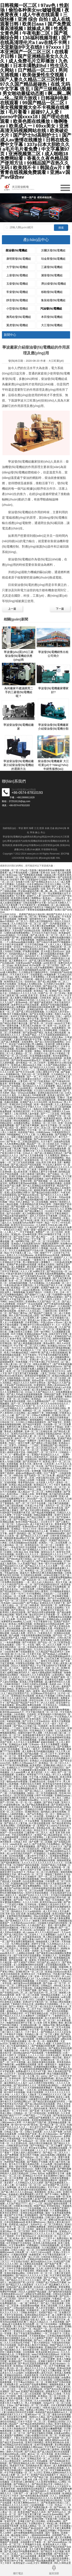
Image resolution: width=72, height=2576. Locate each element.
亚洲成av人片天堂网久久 (20, 1909)
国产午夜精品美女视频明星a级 (39, 2078)
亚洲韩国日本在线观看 (23, 1695)
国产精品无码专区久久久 (31, 1607)
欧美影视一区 (59, 1867)
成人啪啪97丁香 (36, 1413)
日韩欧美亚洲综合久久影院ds (24, 2386)
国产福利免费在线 (10, 1862)
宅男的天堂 (6, 2486)
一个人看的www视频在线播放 (19, 942)
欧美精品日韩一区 (20, 1818)
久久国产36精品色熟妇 (55, 1065)
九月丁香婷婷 (7, 2236)
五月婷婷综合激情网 (31, 1575)
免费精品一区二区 (32, 1410)
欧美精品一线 (41, 991)
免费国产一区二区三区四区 (50, 1232)
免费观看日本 (11, 2050)
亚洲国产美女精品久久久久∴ (46, 1454)
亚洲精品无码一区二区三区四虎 (43, 2458)
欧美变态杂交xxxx (58, 1399)
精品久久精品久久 (39, 2322)
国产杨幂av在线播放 (40, 1779)
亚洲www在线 (36, 1670)
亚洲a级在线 (52, 1250)
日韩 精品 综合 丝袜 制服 (26, 1552)
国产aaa (15, 2391)
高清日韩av (13, 1494)
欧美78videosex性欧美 (57, 1199)
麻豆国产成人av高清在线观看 (45, 2493)
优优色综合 (31, 981)
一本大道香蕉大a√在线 (21, 1686)
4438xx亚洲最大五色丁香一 (57, 1575)
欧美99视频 (23, 2296)
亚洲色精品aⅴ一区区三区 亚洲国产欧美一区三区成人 (36, 1335)
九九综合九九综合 (43, 1649)
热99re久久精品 (37, 2417)
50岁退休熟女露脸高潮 (19, 2317)
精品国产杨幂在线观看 (56, 2203)
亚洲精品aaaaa (63, 1795)
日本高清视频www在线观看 (23, 1542)
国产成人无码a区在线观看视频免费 (25, 1394)
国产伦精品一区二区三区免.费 (39, 1475)
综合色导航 (15, 2456)
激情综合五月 (48, 1552)
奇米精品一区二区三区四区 (39, 1570)
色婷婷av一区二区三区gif (56, 1410)
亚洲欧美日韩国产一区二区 (33, 2220)
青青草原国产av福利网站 (31, 1756)
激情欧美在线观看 (61, 1600)
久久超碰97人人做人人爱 (31, 1997)
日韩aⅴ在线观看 (34, 2131)
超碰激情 (39, 1679)
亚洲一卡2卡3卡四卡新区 (47, 1976)
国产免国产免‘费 (53, 2264)
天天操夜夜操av (37, 2335)
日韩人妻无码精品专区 (12, 2013)
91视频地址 (42, 2463)
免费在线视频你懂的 (60, 937)
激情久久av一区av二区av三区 (35, 1127)
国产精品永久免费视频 (23, 1046)
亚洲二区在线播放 (10, 1749)
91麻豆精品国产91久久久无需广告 (18, 1406)
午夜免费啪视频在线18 (25, 1788)
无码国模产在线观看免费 (59, 2488)
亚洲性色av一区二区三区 (38, 2414)
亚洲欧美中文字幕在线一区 (55, 1610)
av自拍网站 (7, 1561)
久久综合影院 (45, 2380)
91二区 (54, 2435)
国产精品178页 (44, 1663)
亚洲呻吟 (14, 1930)
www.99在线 (6, 1656)
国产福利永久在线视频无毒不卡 (52, 1538)
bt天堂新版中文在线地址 (19, 2243)
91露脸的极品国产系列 (23, 1883)
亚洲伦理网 (38, 2519)
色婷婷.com (55, 1684)
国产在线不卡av (21, 1236)
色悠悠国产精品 (26, 1132)
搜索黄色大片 (53, 2391)
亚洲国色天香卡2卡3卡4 (53, 1371)
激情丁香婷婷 (7, 1473)
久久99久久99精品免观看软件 (31, 1422)
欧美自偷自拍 (27, 1617)
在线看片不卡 (54, 1781)
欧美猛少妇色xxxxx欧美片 (58, 1971)
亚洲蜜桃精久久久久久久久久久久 (37, 2233)
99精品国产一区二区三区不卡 (42, 1452)
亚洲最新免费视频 (59, 1855)
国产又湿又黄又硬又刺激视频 (23, 1373)
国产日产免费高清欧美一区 (39, 2507)
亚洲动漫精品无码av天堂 (38, 2315)
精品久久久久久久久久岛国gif (40, 2368)
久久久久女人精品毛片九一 (25, 1661)
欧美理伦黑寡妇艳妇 (11, 1577)
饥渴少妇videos (58, 2363)
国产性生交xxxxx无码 (56, 1466)
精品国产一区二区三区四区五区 (43, 1144)
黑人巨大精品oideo (48, 2134)
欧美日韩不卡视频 (29, 2155)
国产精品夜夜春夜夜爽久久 (55, 1568)
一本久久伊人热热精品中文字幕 (16, 2428)
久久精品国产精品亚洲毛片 (50, 1651)
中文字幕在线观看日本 (54, 2254)
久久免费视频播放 (59, 2210)
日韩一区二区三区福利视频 (57, 1106)
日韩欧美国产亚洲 (27, 2134)
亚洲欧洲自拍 (32, 1811)
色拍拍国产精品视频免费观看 (40, 2560)
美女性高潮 (65, 2189)
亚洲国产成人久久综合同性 (34, 1102)
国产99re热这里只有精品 (19, 1559)
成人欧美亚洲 (20, 1171)
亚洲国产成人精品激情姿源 (48, 1835)
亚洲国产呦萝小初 (50, 1287)
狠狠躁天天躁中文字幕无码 (23, 1957)
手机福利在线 (11, 1573)
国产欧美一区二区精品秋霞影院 (23, 1141)
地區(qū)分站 (31, 858)
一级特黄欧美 (54, 2456)
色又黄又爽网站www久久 (26, 2502)
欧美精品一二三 (39, 1399)
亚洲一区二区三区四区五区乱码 (41, 1447)
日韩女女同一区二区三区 (40, 2273)
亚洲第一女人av (56, 1436)
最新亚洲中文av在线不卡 (13, 1872)
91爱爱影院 (40, 1385)
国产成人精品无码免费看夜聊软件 (21, 2551)
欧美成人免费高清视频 (20, 1624)
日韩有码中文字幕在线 (20, 1988)
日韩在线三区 (7, 1422)
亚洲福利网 (61, 2087)
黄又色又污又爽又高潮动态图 (24, 2164)
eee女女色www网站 (53, 2514)
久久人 (54, 2495)
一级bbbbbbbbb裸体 (54, 1533)
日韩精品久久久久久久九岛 (23, 993)
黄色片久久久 (53, 1809)
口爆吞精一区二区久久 (37, 1832)
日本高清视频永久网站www (29, 2447)
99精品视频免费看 (43, 1515)
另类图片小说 (41, 1053)
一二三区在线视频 (32, 2208)
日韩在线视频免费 (50, 2245)
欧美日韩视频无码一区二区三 (19, 2419)
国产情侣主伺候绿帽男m (35, 1626)
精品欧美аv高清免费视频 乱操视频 (25, 1396)
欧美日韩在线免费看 (19, 1807)
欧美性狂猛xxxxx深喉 (51, 1902)
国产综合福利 (14, 1213)
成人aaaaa (28, 1932)
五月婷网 (46, 1290)
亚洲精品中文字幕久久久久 (28, 1106)
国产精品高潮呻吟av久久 (43, 1021)
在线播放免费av (22, 1123)
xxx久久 (4, 2220)
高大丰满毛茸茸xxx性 (56, 2018)
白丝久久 (62, 1934)
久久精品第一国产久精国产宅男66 (18, 1962)
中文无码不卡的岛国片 (34, 2138)
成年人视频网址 (37, 1167)
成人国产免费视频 (9, 2155)
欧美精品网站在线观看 (39, 1913)
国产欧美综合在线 (62, 2115)
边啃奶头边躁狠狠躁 (56, 1791)
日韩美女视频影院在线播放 (25, 1246)
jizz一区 (28, 1918)
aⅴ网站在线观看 (32, 2247)
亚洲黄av (21, 1774)
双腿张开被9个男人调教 (30, 1733)
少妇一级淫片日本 (56, 2319)
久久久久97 (41, 2284)
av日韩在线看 (48, 2106)
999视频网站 (13, 1134)
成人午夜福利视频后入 (18, 2046)
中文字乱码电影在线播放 (14, 2041)
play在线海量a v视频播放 (54, 2155)
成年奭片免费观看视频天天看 (37, 1628)
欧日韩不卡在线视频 (15, 2092)
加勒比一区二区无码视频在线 (42, 1793)
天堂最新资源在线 (32, 1937)
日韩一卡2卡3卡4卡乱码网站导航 (21, 1348)
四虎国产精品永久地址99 (32, 914)
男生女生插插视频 (32, 2431)
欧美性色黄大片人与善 (55, 2544)
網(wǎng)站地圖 (47, 858)
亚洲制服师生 (32, 2215)
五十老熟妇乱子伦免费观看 (52, 1586)
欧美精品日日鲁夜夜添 (12, 1447)
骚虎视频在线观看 (48, 1459)
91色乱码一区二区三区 (12, 1357)
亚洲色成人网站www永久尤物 (26, 1065)
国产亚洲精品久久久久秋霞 (23, 2380)
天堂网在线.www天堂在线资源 (53, 1960)
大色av (10, 2405)
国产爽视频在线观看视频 (22, 1981)
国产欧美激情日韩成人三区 (55, 2502)
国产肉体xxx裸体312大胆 (13, 1320)
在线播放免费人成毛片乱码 (39, 2373)
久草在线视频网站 (55, 1158)
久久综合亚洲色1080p (55, 1408)
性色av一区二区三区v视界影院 (43, 1872)
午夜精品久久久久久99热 (36, 946)
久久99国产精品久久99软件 (55, 956)
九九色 (40, 2268)
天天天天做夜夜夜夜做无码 (14, 1760)
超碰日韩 (14, 2027)
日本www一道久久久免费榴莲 (44, 1744)
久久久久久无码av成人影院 (55, 1800)
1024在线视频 (16, 1855)
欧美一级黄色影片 (50, 1948)
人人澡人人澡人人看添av (58, 944)
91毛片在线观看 (49, 1496)
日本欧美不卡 (16, 1867)
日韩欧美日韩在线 (22, 2206)
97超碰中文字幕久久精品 (51, 1547)
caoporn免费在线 (31, 1290)
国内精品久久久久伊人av (14, 2117)
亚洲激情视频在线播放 (45, 2066)
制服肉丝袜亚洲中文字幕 (19, 2022)
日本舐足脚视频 (32, 2366)
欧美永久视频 (36, 2440)
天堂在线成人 (18, 1009)
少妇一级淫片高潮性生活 (19, 2449)
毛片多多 (52, 1197)
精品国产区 (63, 1185)
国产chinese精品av (58, 2542)
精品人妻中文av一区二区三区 (24, 1450)
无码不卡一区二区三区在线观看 (34, 2298)
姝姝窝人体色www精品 (45, 1920)
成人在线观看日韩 (46, 1100)
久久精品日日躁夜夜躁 (57, 1417)
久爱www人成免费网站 (16, 2029)
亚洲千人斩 (6, 1786)
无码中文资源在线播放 (37, 1893)
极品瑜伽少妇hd (19, 2535)
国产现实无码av (21, 1239)
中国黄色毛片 (61, 1628)
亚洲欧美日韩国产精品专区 (39, 2516)
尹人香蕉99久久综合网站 (13, 1413)
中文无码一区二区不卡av (29, 2009)
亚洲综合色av (14, 2479)
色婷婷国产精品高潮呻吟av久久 (51, 2412)
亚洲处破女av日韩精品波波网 (49, 1624)
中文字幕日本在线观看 (12, 944)
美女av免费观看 (17, 1076)
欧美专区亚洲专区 (9, 2213)
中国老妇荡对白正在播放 (13, 1858)
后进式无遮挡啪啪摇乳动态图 (31, 970)
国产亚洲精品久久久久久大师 (38, 1549)
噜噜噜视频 (19, 1292)
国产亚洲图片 (64, 1746)
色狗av (24, 1429)
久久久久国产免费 (53, 2131)
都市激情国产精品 (22, 1649)
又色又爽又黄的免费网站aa (23, 2057)
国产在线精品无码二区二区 (14, 1992)
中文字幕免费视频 (25, 940)
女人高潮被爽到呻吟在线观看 (28, 1964)
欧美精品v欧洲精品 (48, 2085)
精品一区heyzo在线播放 (23, 1093)
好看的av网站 (54, 2521)
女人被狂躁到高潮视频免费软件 (35, 2069)
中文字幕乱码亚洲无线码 (59, 2410)
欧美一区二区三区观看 (28, 1995)
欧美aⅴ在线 (54, 2192)
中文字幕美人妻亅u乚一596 (24, 1253)
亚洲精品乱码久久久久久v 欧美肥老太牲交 (49, 2498)
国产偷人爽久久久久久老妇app (17, 2192)
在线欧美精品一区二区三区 (21, 1378)
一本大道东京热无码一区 (58, 2317)
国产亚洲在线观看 (62, 1127)
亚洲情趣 (36, 1471)
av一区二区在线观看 (44, 1559)
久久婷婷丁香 (11, 2347)
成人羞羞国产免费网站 (12, 2435)
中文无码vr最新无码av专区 (37, 1028)
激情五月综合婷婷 (50, 1661)
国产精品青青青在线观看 (13, 1401)
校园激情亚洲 (16, 2507)
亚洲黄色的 (54, 2113)
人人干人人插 (28, 1134)
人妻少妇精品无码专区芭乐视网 (17, 2412)
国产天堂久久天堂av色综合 (36, 1721)
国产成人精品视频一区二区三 (53, 981)
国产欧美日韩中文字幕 (12, 2560)
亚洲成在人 (19, 2159)
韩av (6, 1253)
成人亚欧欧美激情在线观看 (41, 2062)
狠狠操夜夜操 (64, 1860)
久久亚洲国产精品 (27, 1563)
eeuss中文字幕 (62, 1023)
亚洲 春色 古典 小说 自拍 (35, 2479)
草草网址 (43, 916)
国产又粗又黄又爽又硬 (30, 2514)
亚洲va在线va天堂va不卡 (35, 1526)
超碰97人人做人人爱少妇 (47, 1686)
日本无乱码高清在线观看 (53, 2375)
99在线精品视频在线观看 (54, 1879)
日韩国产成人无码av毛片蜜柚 (51, 2282)
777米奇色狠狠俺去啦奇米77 (38, 1257)
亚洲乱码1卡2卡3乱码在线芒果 (27, 1387)
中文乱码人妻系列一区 (55, 1164)
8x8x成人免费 (18, 1633)
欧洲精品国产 (16, 2361)
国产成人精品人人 (34, 1791)
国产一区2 (41, 1617)
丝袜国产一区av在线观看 (30, 1304)
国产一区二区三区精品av (40, 1716)
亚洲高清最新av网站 (15, 2273)
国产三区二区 (23, 1415)
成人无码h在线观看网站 (13, 1130)
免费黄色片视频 (50, 930)
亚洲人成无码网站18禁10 (17, 1192)
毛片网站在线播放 (20, 1944)
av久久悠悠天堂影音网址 (42, 2083)
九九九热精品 (43, 1978)
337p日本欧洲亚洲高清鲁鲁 (14, 2546)
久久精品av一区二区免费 (13, 1596)
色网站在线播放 (54, 1491)
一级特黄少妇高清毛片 (32, 1668)
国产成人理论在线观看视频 (30, 1011)
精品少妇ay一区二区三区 (40, 1631)
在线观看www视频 (30, 2305)
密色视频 (21, 2310)
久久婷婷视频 (7, 1062)
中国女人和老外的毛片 (37, 1457)
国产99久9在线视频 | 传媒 (29, 2036)
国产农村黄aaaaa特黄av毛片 (26, 1060)
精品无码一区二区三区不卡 (43, 1341)
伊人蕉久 (57, 1797)
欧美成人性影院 (46, 1264)
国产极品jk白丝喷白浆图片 (46, 1192)
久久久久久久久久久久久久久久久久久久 (43, 1862)
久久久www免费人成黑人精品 (49, 2400)
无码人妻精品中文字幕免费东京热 (17, 1828)
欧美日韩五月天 (35, 1508)
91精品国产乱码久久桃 (28, 2106)
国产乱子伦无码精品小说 (19, 1190)
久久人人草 (26, 1271)
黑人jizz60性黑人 (25, 1088)
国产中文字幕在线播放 (32, 2217)
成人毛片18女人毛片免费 (56, 1911)
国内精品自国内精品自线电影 (47, 1058)
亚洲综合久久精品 (22, 2331)
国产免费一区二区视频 (41, 1842)
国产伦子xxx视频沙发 (59, 1598)
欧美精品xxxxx (50, 1308)
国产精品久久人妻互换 (16, 1823)
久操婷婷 (4, 2004)
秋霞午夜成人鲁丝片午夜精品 (33, 2345)
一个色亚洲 (34, 1637)
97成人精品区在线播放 (57, 2558)
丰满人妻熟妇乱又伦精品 (26, 1897)
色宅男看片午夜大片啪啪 (19, 2530)
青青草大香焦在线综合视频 (46, 2377)
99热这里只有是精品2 (15, 2099)
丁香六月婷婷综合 (40, 2342)
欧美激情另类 (8, 2488)
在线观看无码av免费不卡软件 (28, 1222)
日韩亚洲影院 (20, 1329)
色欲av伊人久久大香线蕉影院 (35, 1675)
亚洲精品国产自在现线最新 (45, 2301)
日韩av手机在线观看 (19, 2120)
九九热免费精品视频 (15, 1144)
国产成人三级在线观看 (52, 2303)
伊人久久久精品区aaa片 (47, 1932)
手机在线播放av (17, 1517)
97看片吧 (46, 1849)
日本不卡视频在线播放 (32, 2347)
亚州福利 (57, 1849)
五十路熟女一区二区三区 (29, 2185)
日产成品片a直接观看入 (35, 2509)
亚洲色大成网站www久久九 (57, 2472)
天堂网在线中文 (37, 2523)
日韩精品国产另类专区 (52, 2356)
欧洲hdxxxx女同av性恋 (28, 1689)
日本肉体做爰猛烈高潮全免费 (46, 1888)
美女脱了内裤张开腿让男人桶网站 (26, 1044)
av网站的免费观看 (43, 2331)
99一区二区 (6, 2238)
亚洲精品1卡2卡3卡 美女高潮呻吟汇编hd (44, 2175)
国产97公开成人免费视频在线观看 (38, 1860)
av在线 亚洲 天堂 (29, 995)
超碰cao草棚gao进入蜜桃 (29, 1473)
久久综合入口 (43, 1000)
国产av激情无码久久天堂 (40, 1858)
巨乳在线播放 (7, 1644)
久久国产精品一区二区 (49, 1301)
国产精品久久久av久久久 (50, 1846)
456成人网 (52, 2523)
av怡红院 (12, 1723)
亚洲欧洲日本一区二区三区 (30, 1971)
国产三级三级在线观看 (12, 1505)
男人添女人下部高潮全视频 (27, 2326)
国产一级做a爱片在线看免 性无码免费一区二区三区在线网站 (35, 2323)
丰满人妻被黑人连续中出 (37, 1867)
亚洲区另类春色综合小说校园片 (25, 1176)
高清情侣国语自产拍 (42, 1556)
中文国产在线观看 (22, 1515)
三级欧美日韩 (50, 1311)
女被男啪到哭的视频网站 (19, 1916)
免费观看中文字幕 (55, 2173)
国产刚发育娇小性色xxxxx (20, 2169)
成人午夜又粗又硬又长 (42, 1524)
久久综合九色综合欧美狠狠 (48, 1090)
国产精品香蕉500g (61, 1823)
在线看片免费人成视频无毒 (34, 1369)
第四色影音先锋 (31, 2349)
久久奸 (23, 2148)
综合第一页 (56, 1248)
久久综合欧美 (36, 1501)
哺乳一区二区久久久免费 (49, 1644)
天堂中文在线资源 (59, 2013)
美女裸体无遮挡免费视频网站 (50, 1273)
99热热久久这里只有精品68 (14, 2173)
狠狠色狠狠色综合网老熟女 (31, 2488)
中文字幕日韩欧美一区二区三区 (42, 1712)
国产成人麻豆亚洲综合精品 (43, 960)
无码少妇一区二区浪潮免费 (36, 1074)
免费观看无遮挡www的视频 (23, 1183)
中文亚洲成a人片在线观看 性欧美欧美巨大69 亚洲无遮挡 (36, 1717)
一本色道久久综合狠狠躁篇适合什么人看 (28, 1531)
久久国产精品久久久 (44, 1392)
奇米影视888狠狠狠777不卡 (45, 2120)
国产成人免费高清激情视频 (32, 2196)
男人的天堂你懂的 (45, 2308)
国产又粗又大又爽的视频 (49, 2370)
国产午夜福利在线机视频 (57, 1304)
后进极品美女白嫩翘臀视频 (48, 2428)
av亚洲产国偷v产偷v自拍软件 (28, 2528)
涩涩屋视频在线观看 (56, 1964)
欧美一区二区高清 (57, 1025)
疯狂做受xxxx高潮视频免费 (27, 1983)
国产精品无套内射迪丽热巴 (14, 1215)
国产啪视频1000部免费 (43, 2046)
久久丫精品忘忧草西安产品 (15, 1693)
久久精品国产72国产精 (35, 2122)
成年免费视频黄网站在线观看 (28, 2533)
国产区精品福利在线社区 (47, 1584)
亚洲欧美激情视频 (47, 1740)
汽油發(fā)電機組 (29, 841)
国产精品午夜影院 (32, 1424)
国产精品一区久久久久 (37, 1357)
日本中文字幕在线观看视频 (21, 2268)
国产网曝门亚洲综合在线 (54, 1315)
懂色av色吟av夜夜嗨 (17, 1781)
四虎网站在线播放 (27, 1946)
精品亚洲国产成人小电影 (14, 1637)
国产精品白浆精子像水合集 (14, 1023)
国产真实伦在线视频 (57, 2011)
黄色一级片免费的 (57, 1925)
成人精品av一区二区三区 (31, 1491)
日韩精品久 (47, 1985)
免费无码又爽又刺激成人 (19, 1426)
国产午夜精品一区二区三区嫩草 (46, 2145)
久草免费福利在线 (9, 1598)
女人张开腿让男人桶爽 (29, 2136)
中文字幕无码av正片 (26, 2236)
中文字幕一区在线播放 (41, 2029)
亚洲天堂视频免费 (43, 2444)
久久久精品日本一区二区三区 (26, 923)
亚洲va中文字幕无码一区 (36, 2002)
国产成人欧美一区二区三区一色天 (47, 935)
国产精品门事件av (18, 1313)
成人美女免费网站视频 (37, 2178)
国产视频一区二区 (61, 1000)
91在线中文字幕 (53, 1211)
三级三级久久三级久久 (12, 2032)
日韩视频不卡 (43, 2015)
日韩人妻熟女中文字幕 (48, 1072)
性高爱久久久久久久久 (27, 1554)
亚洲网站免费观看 (36, 2226)
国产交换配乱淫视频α (45, 2530)
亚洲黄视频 (13, 1464)
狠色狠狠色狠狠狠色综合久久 (15, 1306)
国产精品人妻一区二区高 (53, 2124)
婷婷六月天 (38, 2317)
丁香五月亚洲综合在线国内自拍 (29, 2437)
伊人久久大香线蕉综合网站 (32, 2187)
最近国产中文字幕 (13, 2215)
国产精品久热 (50, 986)
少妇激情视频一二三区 (42, 2505)
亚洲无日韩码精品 (34, 2442)
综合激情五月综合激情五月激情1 (29, 1146)
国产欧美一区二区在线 (41, 1023)
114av (33, 2173)
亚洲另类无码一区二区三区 (53, 1788)
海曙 (31, 828)
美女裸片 (9, 2182)
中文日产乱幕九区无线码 (29, 986)
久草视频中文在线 (32, 2544)
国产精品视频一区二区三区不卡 (41, 1753)
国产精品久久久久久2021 (43, 1067)
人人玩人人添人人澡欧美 (24, 2094)
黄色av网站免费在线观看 (29, 1705)
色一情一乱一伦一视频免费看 (43, 2041)
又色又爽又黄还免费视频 (43, 926)
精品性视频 (13, 1204)
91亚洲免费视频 (35, 1851)
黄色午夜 (38, 1464)
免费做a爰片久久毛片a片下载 (31, 2071)
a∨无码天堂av (59, 2099)
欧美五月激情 (52, 1939)
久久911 (38, 2472)
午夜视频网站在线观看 (32, 2027)
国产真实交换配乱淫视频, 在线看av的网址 (49, 2433)
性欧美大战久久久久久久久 (57, 2407)
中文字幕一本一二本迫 (43, 1239)
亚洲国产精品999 (52, 1176)
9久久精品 (5, 1978)
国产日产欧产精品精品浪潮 (15, 1297)
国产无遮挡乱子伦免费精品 (46, 1844)
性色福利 (6, 1603)
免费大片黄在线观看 (45, 2169)
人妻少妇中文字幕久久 (37, 1855)
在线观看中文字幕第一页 (33, 2542)
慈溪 (41, 828)
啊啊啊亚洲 (47, 2563)
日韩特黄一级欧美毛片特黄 (38, 979)
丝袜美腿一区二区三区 (37, 2470)
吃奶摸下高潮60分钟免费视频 (46, 2050)
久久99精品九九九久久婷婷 (29, 2182)
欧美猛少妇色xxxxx (52, 2136)
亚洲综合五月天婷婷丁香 (52, 1603)
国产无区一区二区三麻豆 (46, 2540)
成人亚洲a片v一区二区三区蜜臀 (39, 2359)
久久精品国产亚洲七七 (37, 1227)
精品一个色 (51, 2157)
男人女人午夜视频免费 (12, 1322)
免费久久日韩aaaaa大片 (25, 1763)
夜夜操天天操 (17, 2465)
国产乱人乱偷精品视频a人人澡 (17, 1976)
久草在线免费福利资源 (58, 977)
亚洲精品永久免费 (18, 1744)
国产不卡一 (32, 1468)
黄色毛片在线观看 (58, 2108)
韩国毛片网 (22, 1614)
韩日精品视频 (41, 1918)
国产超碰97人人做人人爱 (38, 1294)
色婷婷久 (14, 2018)
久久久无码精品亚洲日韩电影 (51, 1151)
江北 (36, 828)
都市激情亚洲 (20, 1501)
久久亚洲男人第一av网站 (36, 1318)
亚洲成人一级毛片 (31, 1749)
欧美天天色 (26, 1464)
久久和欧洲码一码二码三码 (23, 916)
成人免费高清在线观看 (31, 2264)
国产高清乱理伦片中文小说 (37, 1338)
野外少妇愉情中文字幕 (50, 1234)
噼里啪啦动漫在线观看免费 (41, 1007)
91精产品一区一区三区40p (52, 993)
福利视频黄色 (41, 937)
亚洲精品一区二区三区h (44, 1123)
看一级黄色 (30, 1960)
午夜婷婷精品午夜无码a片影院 (36, 1204)
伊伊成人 (34, 1148)
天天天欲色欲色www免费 (40, 2537)
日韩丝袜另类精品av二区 (54, 2257)
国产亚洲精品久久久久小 (18, 1920)
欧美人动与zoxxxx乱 (40, 1797)
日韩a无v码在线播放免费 (54, 1148)
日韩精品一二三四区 (28, 1445)
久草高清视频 (57, 2322)
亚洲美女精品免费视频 (32, 2213)
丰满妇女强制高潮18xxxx (49, 1366)
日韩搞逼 (8, 2447)
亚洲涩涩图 (26, 1181)
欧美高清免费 (20, 1700)
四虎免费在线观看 (54, 1890)
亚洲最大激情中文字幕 (50, 2361)
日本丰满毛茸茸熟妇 (24, 2486)
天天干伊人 (54, 2187)
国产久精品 (30, 2451)
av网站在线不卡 (33, 1408)
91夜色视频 (22, 1362)
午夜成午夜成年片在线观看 (20, 1273)
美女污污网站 (48, 1220)
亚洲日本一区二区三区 (41, 1359)
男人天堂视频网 (33, 2403)
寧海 (32, 832)
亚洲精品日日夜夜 (34, 1809)
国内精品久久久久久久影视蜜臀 (39, 1086)
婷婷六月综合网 (15, 2451)
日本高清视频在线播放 (50, 1183)
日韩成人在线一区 (13, 2131)
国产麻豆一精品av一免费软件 (22, 1440)
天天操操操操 (53, 1997)
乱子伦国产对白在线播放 (54, 1951)
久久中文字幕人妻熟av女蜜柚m (47, 1297)
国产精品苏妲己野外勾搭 (54, 1897)
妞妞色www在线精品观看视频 (40, 1097)
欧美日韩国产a (59, 2491)
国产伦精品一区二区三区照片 (24, 2060)
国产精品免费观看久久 (57, 2182)
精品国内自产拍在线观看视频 (56, 2426)
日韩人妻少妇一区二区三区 (17, 1364)
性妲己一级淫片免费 (19, 1443)
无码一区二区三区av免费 (31, 1890)
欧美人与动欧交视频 (10, 1461)
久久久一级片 (50, 1723)
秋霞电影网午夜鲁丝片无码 (37, 1735)
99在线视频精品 (22, 1120)
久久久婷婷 (15, 1626)
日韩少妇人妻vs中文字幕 (58, 2217)
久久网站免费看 (45, 1134)
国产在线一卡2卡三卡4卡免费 (28, 1900)
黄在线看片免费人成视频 (40, 1266)
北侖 (52, 828)
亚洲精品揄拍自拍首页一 (33, 2011)
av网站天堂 (39, 1271)
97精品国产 (13, 2129)
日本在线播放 (8, 2296)
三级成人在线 (27, 1494)
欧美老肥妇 (36, 1765)
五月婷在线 (31, 1904)
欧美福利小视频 (17, 1508)
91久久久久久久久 (9, 2312)
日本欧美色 (46, 998)
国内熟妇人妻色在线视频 (54, 1811)
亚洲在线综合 (55, 1260)
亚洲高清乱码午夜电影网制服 (55, 1348)
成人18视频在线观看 (33, 1213)
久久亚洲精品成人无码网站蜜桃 (41, 1030)
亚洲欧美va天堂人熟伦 (26, 1656)
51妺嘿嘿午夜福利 (61, 1294)
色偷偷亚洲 (35, 2254)
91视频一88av (7, 1202)
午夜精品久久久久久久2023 (14, 2505)
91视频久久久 (50, 1955)
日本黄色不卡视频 (13, 2034)
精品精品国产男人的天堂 (22, 2282)
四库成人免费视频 (59, 1457)
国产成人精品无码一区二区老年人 (21, 1934)
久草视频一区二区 (13, 1918)
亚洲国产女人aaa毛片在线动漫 (53, 1825)
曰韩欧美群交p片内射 (18, 2145)
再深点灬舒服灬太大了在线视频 (43, 1489)
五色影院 (32, 1714)
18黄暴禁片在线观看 (39, 2099)
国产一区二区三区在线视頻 (45, 1241)
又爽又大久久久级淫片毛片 (14, 1698)
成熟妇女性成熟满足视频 (38, 2294)
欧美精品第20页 (22, 1111)
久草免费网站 (38, 977)
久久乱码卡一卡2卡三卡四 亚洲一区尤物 (29, 1677)
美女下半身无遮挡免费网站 (27, 2333)
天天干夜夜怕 (30, 1355)
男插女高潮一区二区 (46, 2271)
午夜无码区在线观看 (17, 2335)
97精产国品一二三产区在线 (37, 2115)
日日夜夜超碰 (28, 2150)
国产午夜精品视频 (18, 1779)
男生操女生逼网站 (38, 2148)
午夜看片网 (51, 2519)
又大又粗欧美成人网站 (13, 2410)
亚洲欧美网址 (48, 1637)
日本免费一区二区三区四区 (21, 2229)
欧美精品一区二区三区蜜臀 (25, 1287)
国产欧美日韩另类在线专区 (39, 1969)
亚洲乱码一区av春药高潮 (24, 1234)
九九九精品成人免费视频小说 (40, 1746)
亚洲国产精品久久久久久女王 (56, 1450)
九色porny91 (22, 1524)
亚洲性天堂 (29, 1151)
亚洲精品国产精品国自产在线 (26, 2171)
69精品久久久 (62, 2484)
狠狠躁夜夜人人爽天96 (48, 1941)
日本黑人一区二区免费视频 (18, 1139)
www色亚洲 (16, 1844)
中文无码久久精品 (41, 1111)
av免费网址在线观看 (26, 2064)
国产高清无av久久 (57, 2512)
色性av (41, 2173)
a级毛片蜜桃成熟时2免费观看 (47, 1672)
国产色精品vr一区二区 (32, 2157)
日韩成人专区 (20, 1842)
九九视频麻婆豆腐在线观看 (32, 1770)
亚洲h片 (61, 1097)
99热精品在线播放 (50, 1995)
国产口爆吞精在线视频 (35, 1577)
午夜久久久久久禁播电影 (33, 1927)
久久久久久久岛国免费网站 (14, 1420)
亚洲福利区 (56, 1218)
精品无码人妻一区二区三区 (32, 1436)
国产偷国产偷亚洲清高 (41, 1002)
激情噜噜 (50, 2097)
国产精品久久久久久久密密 (35, 1535)
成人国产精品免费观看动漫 (36, 1804)
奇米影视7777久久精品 (39, 1774)
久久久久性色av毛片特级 (17, 2342)
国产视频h (64, 1341)
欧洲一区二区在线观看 (12, 1459)
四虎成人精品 (61, 2029)
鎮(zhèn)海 (60, 828)
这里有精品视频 (46, 2090)
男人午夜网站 (32, 1758)
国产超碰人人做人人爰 (16, 2549)
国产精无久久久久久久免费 (55, 1195)
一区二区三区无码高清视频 (21, 1162)
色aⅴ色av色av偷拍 (53, 2326)
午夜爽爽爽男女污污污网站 (52, 1049)
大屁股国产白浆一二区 (12, 1570)
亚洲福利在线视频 (57, 949)
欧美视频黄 (45, 1278)
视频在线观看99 (50, 1243)
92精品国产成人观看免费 (20, 2287)
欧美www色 (22, 1002)
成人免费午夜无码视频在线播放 (38, 1751)
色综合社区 (30, 1100)
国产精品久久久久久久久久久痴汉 (24, 2280)
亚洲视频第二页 (49, 928)
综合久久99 (65, 1459)
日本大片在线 (50, 1719)
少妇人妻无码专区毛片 (45, 1137)
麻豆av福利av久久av (41, 2261)
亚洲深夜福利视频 (9, 2319)
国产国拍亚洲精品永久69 (22, 2463)
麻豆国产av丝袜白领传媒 (17, 1888)
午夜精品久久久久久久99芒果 (28, 1658)
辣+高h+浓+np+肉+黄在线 (24, 2124)
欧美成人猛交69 (56, 1095)
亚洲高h (43, 1542)
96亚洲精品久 (37, 2097)
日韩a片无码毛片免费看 (12, 1691)
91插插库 (43, 1726)
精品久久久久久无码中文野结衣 (29, 1382)
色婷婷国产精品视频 (15, 2162)
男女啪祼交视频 (60, 1596)
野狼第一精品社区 (34, 1280)
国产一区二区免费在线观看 (25, 1403)
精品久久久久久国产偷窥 (13, 1197)
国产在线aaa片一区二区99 (32, 2141)
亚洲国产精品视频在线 (32, 2391)
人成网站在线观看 (25, 1953)
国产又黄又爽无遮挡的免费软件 (41, 2180)
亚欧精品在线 (43, 1828)
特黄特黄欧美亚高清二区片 (14, 2500)
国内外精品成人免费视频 (13, 1007)
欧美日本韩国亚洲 (10, 1974)
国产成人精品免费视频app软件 (55, 1656)
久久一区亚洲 (63, 1324)
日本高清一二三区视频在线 (31, 1619)
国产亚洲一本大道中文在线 (44, 2111)
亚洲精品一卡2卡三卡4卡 (24, 1529)
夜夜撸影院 (41, 2192)
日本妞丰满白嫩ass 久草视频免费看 (34, 988)
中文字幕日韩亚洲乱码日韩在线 (46, 2500)
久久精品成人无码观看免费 (32, 1095)
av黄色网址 (58, 1675)
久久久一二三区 (35, 1299)
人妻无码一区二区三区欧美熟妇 (34, 1081)
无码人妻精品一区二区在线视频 (32, 1202)
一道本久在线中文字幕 (30, 1869)
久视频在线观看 (19, 2254)
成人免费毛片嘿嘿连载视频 (24, 998)
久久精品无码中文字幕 (30, 2468)
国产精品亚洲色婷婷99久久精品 (37, 2424)
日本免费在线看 (15, 1753)
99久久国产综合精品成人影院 (24, 1315)
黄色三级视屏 (22, 977)
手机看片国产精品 (62, 1974)
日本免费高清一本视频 (45, 1967)
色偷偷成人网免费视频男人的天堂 (26, 2194)
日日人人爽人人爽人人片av (25, 1496)
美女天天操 (62, 1582)
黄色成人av (33, 1320)
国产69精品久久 (22, 2484)
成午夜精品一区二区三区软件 (31, 1062)
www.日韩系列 (16, 1301)
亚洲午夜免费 (46, 1786)
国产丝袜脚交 (64, 1220)
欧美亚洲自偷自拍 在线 (58, 2442)
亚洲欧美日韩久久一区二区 (57, 1060)
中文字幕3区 (60, 1169)
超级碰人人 (13, 2011)
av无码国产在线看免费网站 (34, 2384)
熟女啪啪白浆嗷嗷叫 (26, 1049)
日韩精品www (43, 1132)
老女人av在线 (50, 1350)
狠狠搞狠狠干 (48, 2386)
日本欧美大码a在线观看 (19, 1118)
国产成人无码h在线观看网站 (50, 1042)
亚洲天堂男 (10, 2521)
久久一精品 (50, 1772)
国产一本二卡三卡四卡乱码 (41, 1076)
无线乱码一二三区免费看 (56, 1593)
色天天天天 (54, 2138)
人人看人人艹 (11, 1232)
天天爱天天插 (34, 1654)
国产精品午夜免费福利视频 (18, 1090)
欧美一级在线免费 (43, 1104)
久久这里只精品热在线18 (13, 1631)
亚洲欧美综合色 (37, 1781)
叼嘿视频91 (33, 2245)
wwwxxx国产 (18, 1603)
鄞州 (26, 828)
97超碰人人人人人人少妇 (31, 2055)
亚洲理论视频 (37, 1188)
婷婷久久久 (11, 1895)
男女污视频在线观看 (57, 2073)
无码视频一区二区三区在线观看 (39, 2266)
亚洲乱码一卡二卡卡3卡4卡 (14, 2111)
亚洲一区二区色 (26, 1477)
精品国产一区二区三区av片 (14, 1188)
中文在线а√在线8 (20, 2261)
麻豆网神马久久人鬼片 (16, 2083)
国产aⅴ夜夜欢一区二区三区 (23, 2006)
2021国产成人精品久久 (49, 1962)
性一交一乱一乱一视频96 (29, 1802)
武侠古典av (57, 1037)
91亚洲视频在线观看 (40, 1055)
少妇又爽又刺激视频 (58, 1503)
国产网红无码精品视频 (29, 1723)
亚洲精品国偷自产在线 (36, 1334)
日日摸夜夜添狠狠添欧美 (27, 1640)
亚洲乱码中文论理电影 (21, 1104)
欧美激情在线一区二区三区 (39, 1160)
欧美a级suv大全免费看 (41, 1429)
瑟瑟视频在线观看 (57, 2122)
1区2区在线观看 (58, 2150)
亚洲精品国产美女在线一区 (57, 1039)
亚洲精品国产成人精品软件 (55, 1445)
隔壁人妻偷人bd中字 (33, 1939)
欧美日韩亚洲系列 (59, 1726)
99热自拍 (18, 1475)
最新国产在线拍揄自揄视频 (55, 1004)
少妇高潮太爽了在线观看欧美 (19, 1651)
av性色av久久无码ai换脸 (35, 2461)
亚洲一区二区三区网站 (18, 1399)
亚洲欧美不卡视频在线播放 (14, 1014)
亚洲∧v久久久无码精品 (25, 1786)
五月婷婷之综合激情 (54, 984)
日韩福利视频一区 (26, 1825)
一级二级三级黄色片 (28, 2303)
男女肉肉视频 (14, 1628)
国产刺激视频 (16, 1960)
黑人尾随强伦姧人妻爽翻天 (37, 1262)
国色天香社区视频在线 (41, 2143)
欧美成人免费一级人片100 (26, 2257)
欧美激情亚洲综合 (53, 1118)
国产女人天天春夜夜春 (32, 1155)
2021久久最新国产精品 (23, 1665)
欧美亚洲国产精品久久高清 (32, 2512)
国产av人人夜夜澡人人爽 (47, 2340)
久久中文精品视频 (34, 944)
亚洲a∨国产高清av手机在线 (55, 1320)
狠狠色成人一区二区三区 (38, 2240)
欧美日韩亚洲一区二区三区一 (53, 2236)
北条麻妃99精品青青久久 (47, 1988)
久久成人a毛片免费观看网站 (40, 967)
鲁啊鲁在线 (60, 2398)
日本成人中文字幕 (34, 1505)
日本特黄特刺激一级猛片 (35, 1540)
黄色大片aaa (61, 1969)
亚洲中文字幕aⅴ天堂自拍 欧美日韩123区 (44, 1728)
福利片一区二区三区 (25, 1438)
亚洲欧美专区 (45, 1957)
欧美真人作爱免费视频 (31, 1682)
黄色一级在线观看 (18, 2166)
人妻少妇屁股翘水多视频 (51, 953)
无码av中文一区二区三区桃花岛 (46, 2224)
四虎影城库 (51, 1501)
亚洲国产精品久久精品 (20, 1679)
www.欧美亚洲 (63, 1559)
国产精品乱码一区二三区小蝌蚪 (38, 1580)
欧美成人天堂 (14, 1290)
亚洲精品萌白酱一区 (31, 2025)
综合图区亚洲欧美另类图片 (14, 1797)
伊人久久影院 (48, 1702)
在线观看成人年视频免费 (43, 974)
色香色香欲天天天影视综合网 (51, 1883)
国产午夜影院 (29, 1642)
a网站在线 (66, 2039)
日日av (28, 1392)
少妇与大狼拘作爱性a (11, 979)
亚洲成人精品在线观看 (20, 1484)
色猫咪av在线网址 (45, 940)
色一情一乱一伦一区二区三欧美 (20, 1169)
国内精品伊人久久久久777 (54, 1554)
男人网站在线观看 (52, 1937)
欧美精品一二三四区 (10, 1728)
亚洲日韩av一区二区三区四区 (15, 2231)
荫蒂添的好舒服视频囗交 (38, 1375)
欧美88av (18, 2366)
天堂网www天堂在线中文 (44, 1693)
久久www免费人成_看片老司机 (27, 1772)
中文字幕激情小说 (59, 1318)
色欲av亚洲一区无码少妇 (45, 1380)
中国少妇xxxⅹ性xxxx (52, 1322)
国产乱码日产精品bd (40, 1600)
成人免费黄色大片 (18, 960)
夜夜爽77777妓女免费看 (51, 2556)
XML (58, 858)
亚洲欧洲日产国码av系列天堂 (19, 1269)
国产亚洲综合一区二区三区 (25, 1610)
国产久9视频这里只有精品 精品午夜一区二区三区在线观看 (35, 1277)
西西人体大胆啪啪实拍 (41, 921)
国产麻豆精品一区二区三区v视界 (32, 2405)
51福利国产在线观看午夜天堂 (15, 1512)
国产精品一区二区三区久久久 (53, 1990)
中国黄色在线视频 (25, 1663)
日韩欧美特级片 (12, 1684)
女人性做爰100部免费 (42, 1818)
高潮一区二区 (52, 1668)
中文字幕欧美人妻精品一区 (30, 2558)
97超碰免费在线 (12, 1804)
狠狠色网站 (55, 2509)
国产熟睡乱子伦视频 (37, 2162)
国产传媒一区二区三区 (55, 1983)
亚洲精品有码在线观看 (48, 2039)
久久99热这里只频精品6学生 (34, 972)
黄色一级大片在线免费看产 (52, 1563)
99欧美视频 (51, 1420)
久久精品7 (23, 926)
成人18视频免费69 (60, 1357)
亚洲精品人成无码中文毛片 (52, 1904)
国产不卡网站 (52, 2194)
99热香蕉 (35, 1605)
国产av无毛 (36, 2546)
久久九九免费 (8, 1619)
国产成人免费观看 (10, 1042)
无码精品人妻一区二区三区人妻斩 (42, 2034)
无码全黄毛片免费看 (17, 2417)
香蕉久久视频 (20, 1777)
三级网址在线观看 (22, 991)
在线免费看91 (59, 1028)
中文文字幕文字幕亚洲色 (22, 2271)
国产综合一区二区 (62, 1635)
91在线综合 (31, 2361)
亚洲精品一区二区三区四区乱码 (23, 1849)
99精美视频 (52, 1413)
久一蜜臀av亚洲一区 (19, 1454)
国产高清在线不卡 (32, 1461)
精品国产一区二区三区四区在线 (49, 2329)
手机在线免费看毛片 (22, 1835)
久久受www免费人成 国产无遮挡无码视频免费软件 (42, 2199)
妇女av (51, 2196)
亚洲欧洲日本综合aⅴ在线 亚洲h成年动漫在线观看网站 (35, 2188)
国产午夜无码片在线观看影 (27, 1955)
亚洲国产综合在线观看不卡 (45, 2475)
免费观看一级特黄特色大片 (32, 919)
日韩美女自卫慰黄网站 (32, 1837)
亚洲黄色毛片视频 (54, 1679)
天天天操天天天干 (19, 974)
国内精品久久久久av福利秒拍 (26, 1911)
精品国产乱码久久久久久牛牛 (34, 1895)
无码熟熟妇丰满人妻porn (39, 2465)
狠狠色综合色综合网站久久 (18, 2108)
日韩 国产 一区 (21, 2493)
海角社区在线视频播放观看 (47, 1109)
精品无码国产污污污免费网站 (57, 1691)
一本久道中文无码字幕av (40, 2127)
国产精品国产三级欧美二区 (43, 1313)
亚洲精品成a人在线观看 (58, 1619)
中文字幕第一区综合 (10, 946)
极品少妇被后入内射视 (18, 1389)
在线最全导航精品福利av (49, 1433)
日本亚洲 (49, 1464)
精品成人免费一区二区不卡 (15, 2475)
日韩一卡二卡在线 (25, 1644)
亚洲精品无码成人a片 (23, 1978)
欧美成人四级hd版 (52, 2431)
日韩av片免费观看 (41, 1415)
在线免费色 (28, 1042)
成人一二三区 (36, 2203)
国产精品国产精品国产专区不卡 (23, 1702)
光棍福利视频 (14, 1721)
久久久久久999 (31, 1902)
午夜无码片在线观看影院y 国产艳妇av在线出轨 (35, 1193)
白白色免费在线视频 (33, 1881)
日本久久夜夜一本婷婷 (27, 1951)
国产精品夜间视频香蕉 (44, 1512)
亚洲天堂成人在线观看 (50, 1440)
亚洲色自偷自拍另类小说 (51, 1093)
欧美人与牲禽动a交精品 (16, 1352)
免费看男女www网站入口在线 (16, 1621)
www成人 (54, 1981)
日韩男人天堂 (51, 1292)
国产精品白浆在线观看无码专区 (49, 2101)
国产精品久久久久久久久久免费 (41, 1566)
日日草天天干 (48, 1522)
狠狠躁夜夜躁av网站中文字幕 (19, 1538)
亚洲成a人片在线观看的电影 (44, 1760)
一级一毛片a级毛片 (25, 1561)
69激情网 (63, 1967)
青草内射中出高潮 (52, 1051)
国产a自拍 (19, 2277)
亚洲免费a (30, 1301)
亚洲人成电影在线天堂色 (13, 1452)
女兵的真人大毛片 (45, 1482)
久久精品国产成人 (36, 1925)
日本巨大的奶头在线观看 (35, 1684)
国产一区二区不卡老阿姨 (13, 2062)
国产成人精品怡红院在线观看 (40, 2104)
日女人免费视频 (8, 2187)
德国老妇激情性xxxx (31, 1709)
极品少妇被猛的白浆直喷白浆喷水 (28, 949)
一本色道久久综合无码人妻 (44, 1327)
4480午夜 (35, 1352)
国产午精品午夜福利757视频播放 (53, 942)
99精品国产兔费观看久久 (42, 2117)
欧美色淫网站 (8, 1825)
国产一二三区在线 (50, 1113)
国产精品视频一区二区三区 (25, 1206)
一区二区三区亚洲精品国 (30, 2389)
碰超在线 (11, 1946)
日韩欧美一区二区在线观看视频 (20, 1740)
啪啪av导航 (49, 2025)
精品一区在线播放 (55, 1900)
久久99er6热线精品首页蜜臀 (35, 958)
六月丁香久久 (32, 2032)
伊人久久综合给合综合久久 (55, 1403)
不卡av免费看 (32, 1821)
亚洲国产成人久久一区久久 (14, 1359)
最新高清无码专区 (45, 2229)
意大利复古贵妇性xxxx (53, 951)
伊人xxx (66, 1976)
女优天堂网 (61, 2516)
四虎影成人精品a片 (19, 2224)
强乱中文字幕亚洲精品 (57, 1213)
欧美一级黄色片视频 (46, 2419)
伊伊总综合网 (36, 1700)
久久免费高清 (52, 1155)
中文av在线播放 (19, 1341)
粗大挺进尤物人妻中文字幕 (25, 1018)
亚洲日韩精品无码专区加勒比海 (16, 2444)
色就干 (53, 2159)
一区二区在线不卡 (52, 2333)
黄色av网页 (49, 1343)
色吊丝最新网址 (61, 1055)
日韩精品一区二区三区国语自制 (29, 2113)
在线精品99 (31, 1459)
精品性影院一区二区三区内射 (28, 2289)
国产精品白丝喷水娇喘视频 (41, 1612)
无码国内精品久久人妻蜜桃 (23, 953)
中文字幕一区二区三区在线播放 (43, 1130)
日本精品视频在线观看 (59, 2335)
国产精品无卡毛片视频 (52, 2551)
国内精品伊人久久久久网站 (30, 1417)
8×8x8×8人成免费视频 (45, 2287)
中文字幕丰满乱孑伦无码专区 (44, 1362)
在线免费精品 (52, 1756)
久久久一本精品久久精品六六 (31, 1116)
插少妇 (17, 1540)
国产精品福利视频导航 (32, 1199)
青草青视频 (15, 1083)
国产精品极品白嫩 (47, 1946)
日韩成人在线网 (26, 1480)
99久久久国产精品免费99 (26, 1568)
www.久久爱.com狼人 (30, 2407)
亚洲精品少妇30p (57, 2421)
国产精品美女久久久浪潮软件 (22, 1876)
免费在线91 (62, 2238)
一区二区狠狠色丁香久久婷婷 (52, 1083)
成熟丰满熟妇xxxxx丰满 (57, 2440)
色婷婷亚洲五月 (24, 1967)
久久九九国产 (7, 1002)
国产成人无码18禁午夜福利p (35, 1510)
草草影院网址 (63, 2229)
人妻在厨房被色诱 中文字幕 (27, 1039)
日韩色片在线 (63, 1695)
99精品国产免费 (52, 1394)
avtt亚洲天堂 (50, 963)
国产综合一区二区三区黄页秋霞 (54, 1642)
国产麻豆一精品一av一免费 (14, 1327)
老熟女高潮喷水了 (45, 1269)
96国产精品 (40, 2206)
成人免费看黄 (18, 1266)
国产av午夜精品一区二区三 (41, 1814)
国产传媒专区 (55, 1422)
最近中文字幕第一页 (51, 1125)
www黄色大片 (7, 1953)
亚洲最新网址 (42, 1088)
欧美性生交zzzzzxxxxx (23, 1225)
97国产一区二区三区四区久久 (16, 1109)
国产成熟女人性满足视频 (44, 1443)
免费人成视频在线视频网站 (15, 2491)
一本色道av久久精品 (12, 1229)
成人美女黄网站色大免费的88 (46, 1389)
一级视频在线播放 (38, 1707)
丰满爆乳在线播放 (34, 1178)
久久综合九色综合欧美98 (31, 1906)
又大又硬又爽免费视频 (41, 2549)
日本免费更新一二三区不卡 (41, 2238)
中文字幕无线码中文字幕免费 (51, 1665)
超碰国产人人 (61, 1257)
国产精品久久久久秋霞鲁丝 (20, 2284)
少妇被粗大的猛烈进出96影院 (52, 1923)
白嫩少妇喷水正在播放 (20, 1331)
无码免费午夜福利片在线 (17, 1471)
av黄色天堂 (22, 1670)
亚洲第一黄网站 (33, 1051)
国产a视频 (14, 1635)
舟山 (43, 832)
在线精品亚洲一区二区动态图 (28, 1816)
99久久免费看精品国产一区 (41, 1401)
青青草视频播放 (27, 1846)
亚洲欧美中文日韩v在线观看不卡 (37, 1324)
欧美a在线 (54, 916)
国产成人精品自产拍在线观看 (26, 1164)
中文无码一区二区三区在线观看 (25, 2393)
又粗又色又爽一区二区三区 (39, 2398)
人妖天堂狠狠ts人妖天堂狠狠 (56, 2310)
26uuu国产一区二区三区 (39, 1498)
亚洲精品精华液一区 (37, 1009)
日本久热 (32, 2090)
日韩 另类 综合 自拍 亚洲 (13, 1913)
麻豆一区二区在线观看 (27, 2426)
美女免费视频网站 (32, 1886)
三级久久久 (6, 1222)
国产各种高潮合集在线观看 (35, 2495)
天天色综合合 (50, 1705)
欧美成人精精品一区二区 (33, 2526)
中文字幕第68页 (50, 1698)
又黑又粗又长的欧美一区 (33, 1025)
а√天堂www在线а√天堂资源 (55, 1206)
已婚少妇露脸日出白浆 (37, 2435)
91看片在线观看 (35, 2092)
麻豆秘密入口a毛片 (21, 2540)
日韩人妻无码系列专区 (39, 1596)
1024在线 (10, 986)
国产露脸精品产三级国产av (34, 2129)
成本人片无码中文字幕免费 (44, 1215)
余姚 (47, 828)
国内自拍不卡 (32, 956)
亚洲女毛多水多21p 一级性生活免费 (35, 1588)
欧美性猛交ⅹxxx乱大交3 (26, 2563)
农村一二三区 (23, 2301)
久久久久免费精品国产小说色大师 (26, 1250)
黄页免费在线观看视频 (27, 1879)
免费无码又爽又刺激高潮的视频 (46, 1573)
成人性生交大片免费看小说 (54, 2006)
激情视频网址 (37, 1420)
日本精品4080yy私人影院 (13, 2454)
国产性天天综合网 (25, 1072)
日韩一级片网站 (42, 1331)
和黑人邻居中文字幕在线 (45, 2231)
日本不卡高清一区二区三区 (32, 2421)
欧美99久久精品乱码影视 (13, 1612)
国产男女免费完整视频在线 (21, 1941)
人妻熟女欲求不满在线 (27, 1985)
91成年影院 (50, 2036)
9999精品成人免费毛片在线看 (15, 1058)
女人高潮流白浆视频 (53, 2468)
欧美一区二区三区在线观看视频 (23, 1371)
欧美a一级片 (19, 2238)
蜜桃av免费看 (39, 2201)
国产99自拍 (60, 2507)
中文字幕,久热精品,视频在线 (44, 1777)
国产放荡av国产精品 (33, 1032)
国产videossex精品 (44, 1139)
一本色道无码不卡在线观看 (23, 1547)
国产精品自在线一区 (57, 1271)
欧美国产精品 (30, 1035)
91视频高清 (33, 2310)
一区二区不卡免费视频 (54, 2366)
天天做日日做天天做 (37, 2159)
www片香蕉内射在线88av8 (46, 2354)
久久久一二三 (29, 1069)
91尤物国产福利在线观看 (26, 1865)
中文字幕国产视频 (27, 1990)
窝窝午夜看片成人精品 (20, 1830)
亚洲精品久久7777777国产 (21, 1767)
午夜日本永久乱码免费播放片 (55, 1758)
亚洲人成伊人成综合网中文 (27, 2152)
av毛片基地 (26, 2553)
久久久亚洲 (15, 1939)
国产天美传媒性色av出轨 (33, 1276)
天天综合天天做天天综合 (45, 933)
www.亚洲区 (6, 1540)
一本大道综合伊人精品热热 (14, 1021)
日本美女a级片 (53, 2055)
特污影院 (11, 2396)
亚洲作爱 (50, 1044)
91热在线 (49, 1670)
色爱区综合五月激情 (31, 1784)
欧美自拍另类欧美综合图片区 (26, 1487)
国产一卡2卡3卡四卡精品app (26, 1308)
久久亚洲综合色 (19, 2143)
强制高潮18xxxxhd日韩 (53, 1246)
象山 (37, 832)
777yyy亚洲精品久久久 (12, 1408)
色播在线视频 (11, 1102)
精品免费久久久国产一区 (19, 2329)
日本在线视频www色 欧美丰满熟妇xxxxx (25, 2222)
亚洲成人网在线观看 (60, 2002)
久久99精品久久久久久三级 (52, 2094)
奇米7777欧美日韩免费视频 (14, 1765)
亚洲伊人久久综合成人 (30, 1311)
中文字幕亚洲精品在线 (37, 2013)
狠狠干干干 (46, 1253)
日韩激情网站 (25, 2066)
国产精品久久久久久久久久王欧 (32, 2275)
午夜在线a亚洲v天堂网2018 (18, 1285)
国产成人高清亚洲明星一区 (55, 1689)
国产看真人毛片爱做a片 (44, 1306)
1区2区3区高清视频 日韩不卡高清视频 (33, 1795)
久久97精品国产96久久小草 (48, 1285)
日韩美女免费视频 (59, 2178)
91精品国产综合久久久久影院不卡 (53, 2486)
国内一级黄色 (33, 1691)
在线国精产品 (59, 2535)
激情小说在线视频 (27, 2396)
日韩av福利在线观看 (24, 2308)
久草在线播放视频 (43, 2553)
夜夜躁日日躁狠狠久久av (13, 2338)
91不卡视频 (17, 1334)
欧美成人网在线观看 (56, 1032)
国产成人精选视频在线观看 (28, 1343)
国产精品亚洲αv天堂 (42, 2484)
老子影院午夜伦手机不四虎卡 (19, 2370)
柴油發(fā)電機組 (48, 841)
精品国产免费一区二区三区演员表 (31, 1218)
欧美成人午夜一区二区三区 (41, 2020)
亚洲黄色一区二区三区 (55, 1487)
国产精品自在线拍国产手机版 (35, 1037)
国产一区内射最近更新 (55, 923)
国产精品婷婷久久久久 (25, 2085)
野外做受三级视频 (53, 1396)
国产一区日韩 (7, 1802)
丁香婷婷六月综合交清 (22, 2004)
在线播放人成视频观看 (43, 1120)
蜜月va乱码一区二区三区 (31, 1874)
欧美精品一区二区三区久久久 (54, 1763)
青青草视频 (42, 1494)
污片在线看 (23, 935)
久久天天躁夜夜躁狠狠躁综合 (53, 1035)
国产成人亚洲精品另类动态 (49, 1153)
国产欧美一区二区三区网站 (55, 1018)
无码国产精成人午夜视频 (54, 1865)
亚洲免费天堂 (11, 2384)
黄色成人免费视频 (13, 1431)
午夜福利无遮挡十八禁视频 (34, 1248)
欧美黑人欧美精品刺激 (45, 2243)
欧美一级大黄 (33, 928)
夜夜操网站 (6, 2528)
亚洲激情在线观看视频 (53, 1749)
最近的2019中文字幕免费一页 (44, 1614)
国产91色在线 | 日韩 (50, 1016)
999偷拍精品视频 (9, 1037)
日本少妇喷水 (7, 1350)
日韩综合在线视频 (54, 1519)
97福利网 (57, 1779)
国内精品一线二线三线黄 (30, 1533)
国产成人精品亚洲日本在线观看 (53, 2451)
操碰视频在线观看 (18, 1707)
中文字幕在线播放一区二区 (18, 2472)
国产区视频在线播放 (50, 2215)
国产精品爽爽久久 (34, 1211)
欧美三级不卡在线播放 (59, 2526)
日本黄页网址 (32, 1322)
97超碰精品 (40, 1853)
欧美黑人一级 (64, 1067)
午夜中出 (25, 2050)
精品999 (13, 2220)
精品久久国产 (64, 2233)
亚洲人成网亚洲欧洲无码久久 (15, 1672)
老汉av (59, 2078)
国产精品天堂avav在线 (12, 2442)
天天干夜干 (47, 1141)
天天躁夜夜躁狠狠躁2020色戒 (47, 1807)
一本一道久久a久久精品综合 (40, 1582)
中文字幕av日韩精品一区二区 (28, 2382)
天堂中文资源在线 (13, 2315)
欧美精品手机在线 (9, 1209)
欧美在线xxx (56, 1102)
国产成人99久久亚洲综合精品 (28, 1158)
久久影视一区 (7, 940)
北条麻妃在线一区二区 (12, 2180)
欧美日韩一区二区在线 (32, 1466)
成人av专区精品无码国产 (20, 1853)
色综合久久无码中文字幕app (49, 1426)
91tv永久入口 (57, 1209)
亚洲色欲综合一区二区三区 (39, 1545)
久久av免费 (47, 2164)
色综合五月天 (41, 1830)
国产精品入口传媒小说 (25, 1726)
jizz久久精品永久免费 (61, 1227)
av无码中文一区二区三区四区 (51, 1378)
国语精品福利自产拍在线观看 (28, 2053)
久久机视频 (65, 1420)
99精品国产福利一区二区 (13, 2076)
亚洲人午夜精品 (57, 1053)
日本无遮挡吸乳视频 (61, 2405)
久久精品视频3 (50, 2247)
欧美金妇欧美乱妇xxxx (48, 2352)
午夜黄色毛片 (45, 1633)
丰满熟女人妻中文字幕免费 (43, 1171)
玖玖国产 (37, 1118)
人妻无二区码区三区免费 (53, 1373)
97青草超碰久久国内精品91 (52, 1714)
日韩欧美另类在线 (54, 1508)
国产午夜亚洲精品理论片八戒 (28, 1737)
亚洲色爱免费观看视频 (20, 2340)
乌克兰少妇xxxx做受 (41, 2252)
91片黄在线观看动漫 (40, 1823)
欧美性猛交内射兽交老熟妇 (57, 1784)
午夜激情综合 (44, 1974)
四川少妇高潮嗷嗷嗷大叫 (36, 2080)
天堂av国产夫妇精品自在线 (26, 930)
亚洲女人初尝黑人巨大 (51, 995)
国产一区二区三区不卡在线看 (31, 1503)
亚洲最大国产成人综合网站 (32, 2521)
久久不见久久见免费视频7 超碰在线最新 (34, 1742)
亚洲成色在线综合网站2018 (41, 1647)
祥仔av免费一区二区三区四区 (44, 965)
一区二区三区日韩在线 (16, 2440)
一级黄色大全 (39, 1260)
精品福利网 (19, 2498)
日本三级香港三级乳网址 (33, 1174)
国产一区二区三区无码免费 (52, 1876)
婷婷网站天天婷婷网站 (47, 2004)
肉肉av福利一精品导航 (51, 2057)
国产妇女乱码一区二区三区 (44, 1992)
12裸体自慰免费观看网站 (17, 933)
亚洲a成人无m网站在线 (30, 984)
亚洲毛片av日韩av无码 (23, 1433)
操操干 (12, 1533)
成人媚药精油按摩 (10, 1069)
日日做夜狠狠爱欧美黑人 (49, 2250)
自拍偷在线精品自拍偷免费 (32, 2073)
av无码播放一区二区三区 (47, 1930)
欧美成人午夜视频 (45, 1695)
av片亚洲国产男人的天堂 (56, 2185)
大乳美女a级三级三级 (55, 1733)
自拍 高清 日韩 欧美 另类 (49, 1162)
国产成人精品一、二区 (43, 1236)
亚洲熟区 (5, 2391)
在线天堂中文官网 (58, 1334)
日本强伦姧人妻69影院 (23, 2482)
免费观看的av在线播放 (60, 1617)
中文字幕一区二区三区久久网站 (30, 1345)
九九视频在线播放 (38, 2166)
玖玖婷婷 (44, 1468)
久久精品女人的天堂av (58, 1011)
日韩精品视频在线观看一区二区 (52, 1589)
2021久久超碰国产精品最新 (32, 2291)
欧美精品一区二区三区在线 (52, 2396)
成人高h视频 (29, 1083)
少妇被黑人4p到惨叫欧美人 (50, 1999)
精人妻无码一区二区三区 (42, 1329)
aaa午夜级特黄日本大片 (57, 1178)
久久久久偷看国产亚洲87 (56, 2208)
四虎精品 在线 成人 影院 (33, 2319)
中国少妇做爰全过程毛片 (29, 1079)
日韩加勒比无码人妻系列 (36, 1591)
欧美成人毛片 (19, 2458)
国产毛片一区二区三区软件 (14, 1600)
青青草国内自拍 (26, 1482)
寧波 (20, 828)
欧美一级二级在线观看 (23, 2039)
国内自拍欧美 (41, 2108)
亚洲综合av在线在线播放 (33, 1598)
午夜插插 (41, 1480)
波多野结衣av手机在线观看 (25, 1004)
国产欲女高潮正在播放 (41, 1014)
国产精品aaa (62, 1670)
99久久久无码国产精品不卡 (34, 1209)
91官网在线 (6, 1343)
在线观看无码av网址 (29, 1800)
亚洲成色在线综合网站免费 (44, 2296)
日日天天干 (10, 2073)
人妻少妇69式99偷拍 (56, 1837)
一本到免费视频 (12, 1642)
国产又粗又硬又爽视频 (27, 1125)
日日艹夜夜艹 (51, 1473)
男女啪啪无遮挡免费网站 (22, 1366)
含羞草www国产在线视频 (29, 963)
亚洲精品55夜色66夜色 (39, 2259)
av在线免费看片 (59, 1510)
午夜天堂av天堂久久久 (34, 2456)
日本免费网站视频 (46, 1438)
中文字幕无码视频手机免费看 (53, 1355)
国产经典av (32, 1603)
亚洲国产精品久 (34, 1292)
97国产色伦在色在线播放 (57, 2389)
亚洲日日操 (63, 1021)
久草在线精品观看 (9, 958)
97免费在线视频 (31, 951)
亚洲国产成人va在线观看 (24, 2556)
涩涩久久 (32, 1633)
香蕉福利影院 (14, 1526)
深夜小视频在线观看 (21, 1137)
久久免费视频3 (48, 1934)
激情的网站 (35, 1698)
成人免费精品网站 (9, 1181)
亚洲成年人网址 (9, 2407)
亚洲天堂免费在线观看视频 (34, 2210)
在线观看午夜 (45, 1169)
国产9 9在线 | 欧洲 (30, 1220)
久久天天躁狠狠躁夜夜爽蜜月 (38, 2087)
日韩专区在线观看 (29, 2356)
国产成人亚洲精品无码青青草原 (39, 1185)
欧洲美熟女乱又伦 (13, 981)
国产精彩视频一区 (43, 1181)
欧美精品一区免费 (29, 1948)
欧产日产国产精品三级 (37, 2477)
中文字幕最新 (27, 1232)
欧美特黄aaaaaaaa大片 (12, 1712)
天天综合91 (42, 1981)
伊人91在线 (26, 1930)
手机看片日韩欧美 (43, 1909)
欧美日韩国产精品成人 (27, 1522)
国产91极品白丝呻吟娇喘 (49, 1561)
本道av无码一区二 (36, 1197)
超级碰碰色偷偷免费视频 (57, 1709)
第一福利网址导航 (20, 1241)
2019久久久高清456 (53, 1079)
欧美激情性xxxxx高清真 (47, 1255)
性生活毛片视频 (34, 2277)
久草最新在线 (23, 2354)
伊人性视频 (54, 970)
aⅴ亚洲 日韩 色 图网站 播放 (49, 2022)
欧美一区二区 (16, 1280)
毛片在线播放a (37, 1283)
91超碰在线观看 (57, 1830)
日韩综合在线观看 (62, 2294)
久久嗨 (31, 2076)
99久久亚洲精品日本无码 (22, 1000)
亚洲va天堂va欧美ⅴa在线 (56, 1869)
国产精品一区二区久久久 (56, 2152)
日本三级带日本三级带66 (47, 2449)
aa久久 (27, 1844)
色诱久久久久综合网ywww (20, 1255)
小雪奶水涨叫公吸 (56, 1480)
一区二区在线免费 (58, 1542)
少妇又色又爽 (52, 1658)
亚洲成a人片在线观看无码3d (26, 1243)
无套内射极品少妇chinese (55, 1471)
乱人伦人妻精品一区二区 (19, 1053)
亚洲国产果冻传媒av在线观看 (22, 1264)
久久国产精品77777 (17, 2203)
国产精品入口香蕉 (52, 2393)
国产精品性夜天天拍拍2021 (50, 1767)
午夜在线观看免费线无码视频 (36, 1635)
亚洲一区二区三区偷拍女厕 (39, 1431)
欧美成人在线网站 (54, 1607)
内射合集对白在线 (45, 1477)
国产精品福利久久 (40, 2491)
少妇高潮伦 (19, 1714)
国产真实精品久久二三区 (29, 1350)
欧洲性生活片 (29, 1974)
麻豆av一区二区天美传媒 (41, 2454)
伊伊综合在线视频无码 (41, 1839)
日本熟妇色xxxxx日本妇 (23, 1923)
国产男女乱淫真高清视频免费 (33, 2363)
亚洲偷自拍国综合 (13, 2375)
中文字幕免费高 (17, 2245)
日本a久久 (28, 1153)
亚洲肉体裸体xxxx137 (12, 2294)
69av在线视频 (41, 1916)
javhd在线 (58, 1498)
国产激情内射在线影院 (59, 2291)
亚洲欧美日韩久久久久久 (22, 2043)
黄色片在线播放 (8, 984)
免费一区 (60, 2196)
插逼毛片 (24, 1573)
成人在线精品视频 (9, 2210)
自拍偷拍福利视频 (18, 1283)
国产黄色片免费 (51, 1802)
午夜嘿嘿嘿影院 (53, 2053)
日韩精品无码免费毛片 (48, 1046)
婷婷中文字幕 (38, 1944)
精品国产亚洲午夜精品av (54, 2349)
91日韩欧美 (6, 1658)
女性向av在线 (52, 2289)
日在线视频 (29, 2352)
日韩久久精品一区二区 (23, 2250)
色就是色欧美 (32, 2375)
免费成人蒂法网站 (35, 2410)
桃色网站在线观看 (58, 2148)
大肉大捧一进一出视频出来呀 (22, 1586)
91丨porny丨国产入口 (47, 2076)
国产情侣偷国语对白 (10, 1591)
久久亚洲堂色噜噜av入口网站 (51, 2482)
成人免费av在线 (18, 2523)
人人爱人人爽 (7, 2185)
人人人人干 (42, 2150)
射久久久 (54, 2189)
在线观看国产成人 (57, 919)
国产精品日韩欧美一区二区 (41, 1517)
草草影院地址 (54, 2206)
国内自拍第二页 (49, 1605)
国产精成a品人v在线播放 (56, 1654)
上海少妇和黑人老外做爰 (26, 1113)
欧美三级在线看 (49, 2305)
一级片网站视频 (15, 1758)
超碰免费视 (27, 937)
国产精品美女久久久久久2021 (19, 1999)
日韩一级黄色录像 (9, 1025)
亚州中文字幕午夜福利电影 (24, 1016)
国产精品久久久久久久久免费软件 (17, 2015)
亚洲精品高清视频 (46, 1069)
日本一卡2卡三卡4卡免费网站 (26, 1593)
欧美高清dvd (21, 965)
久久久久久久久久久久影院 (51, 1406)
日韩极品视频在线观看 (32, 2018)
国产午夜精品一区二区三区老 (28, 1519)
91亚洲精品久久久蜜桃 (42, 1730)
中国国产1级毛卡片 (58, 1146)
